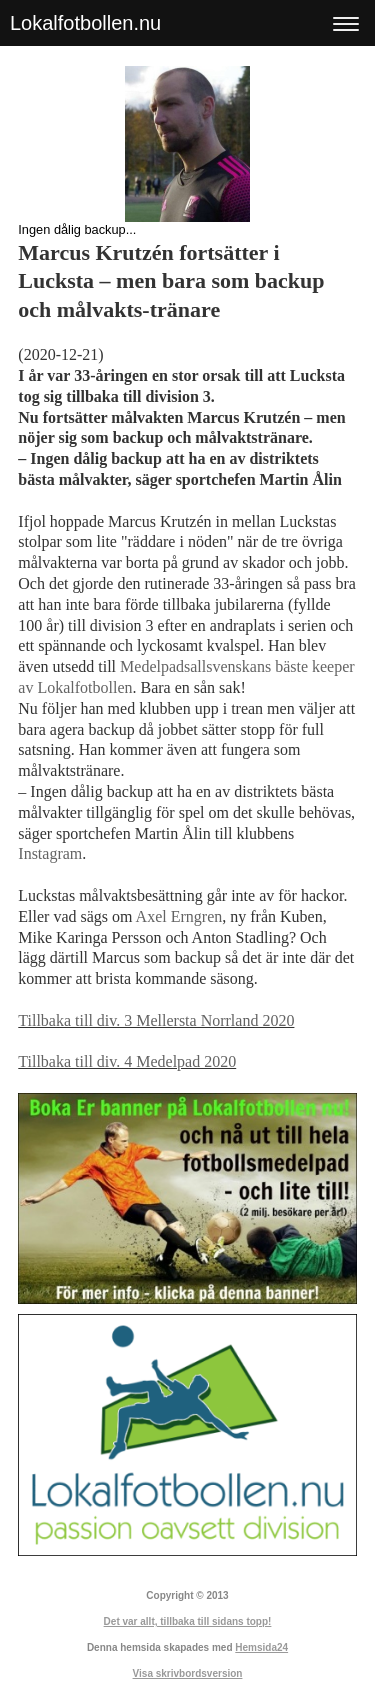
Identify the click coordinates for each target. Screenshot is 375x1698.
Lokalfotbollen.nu (85, 23)
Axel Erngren (179, 916)
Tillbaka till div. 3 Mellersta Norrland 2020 (156, 1020)
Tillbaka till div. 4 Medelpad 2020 (127, 1061)
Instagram (50, 853)
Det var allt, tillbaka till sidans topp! (188, 1621)
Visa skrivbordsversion (188, 1673)
